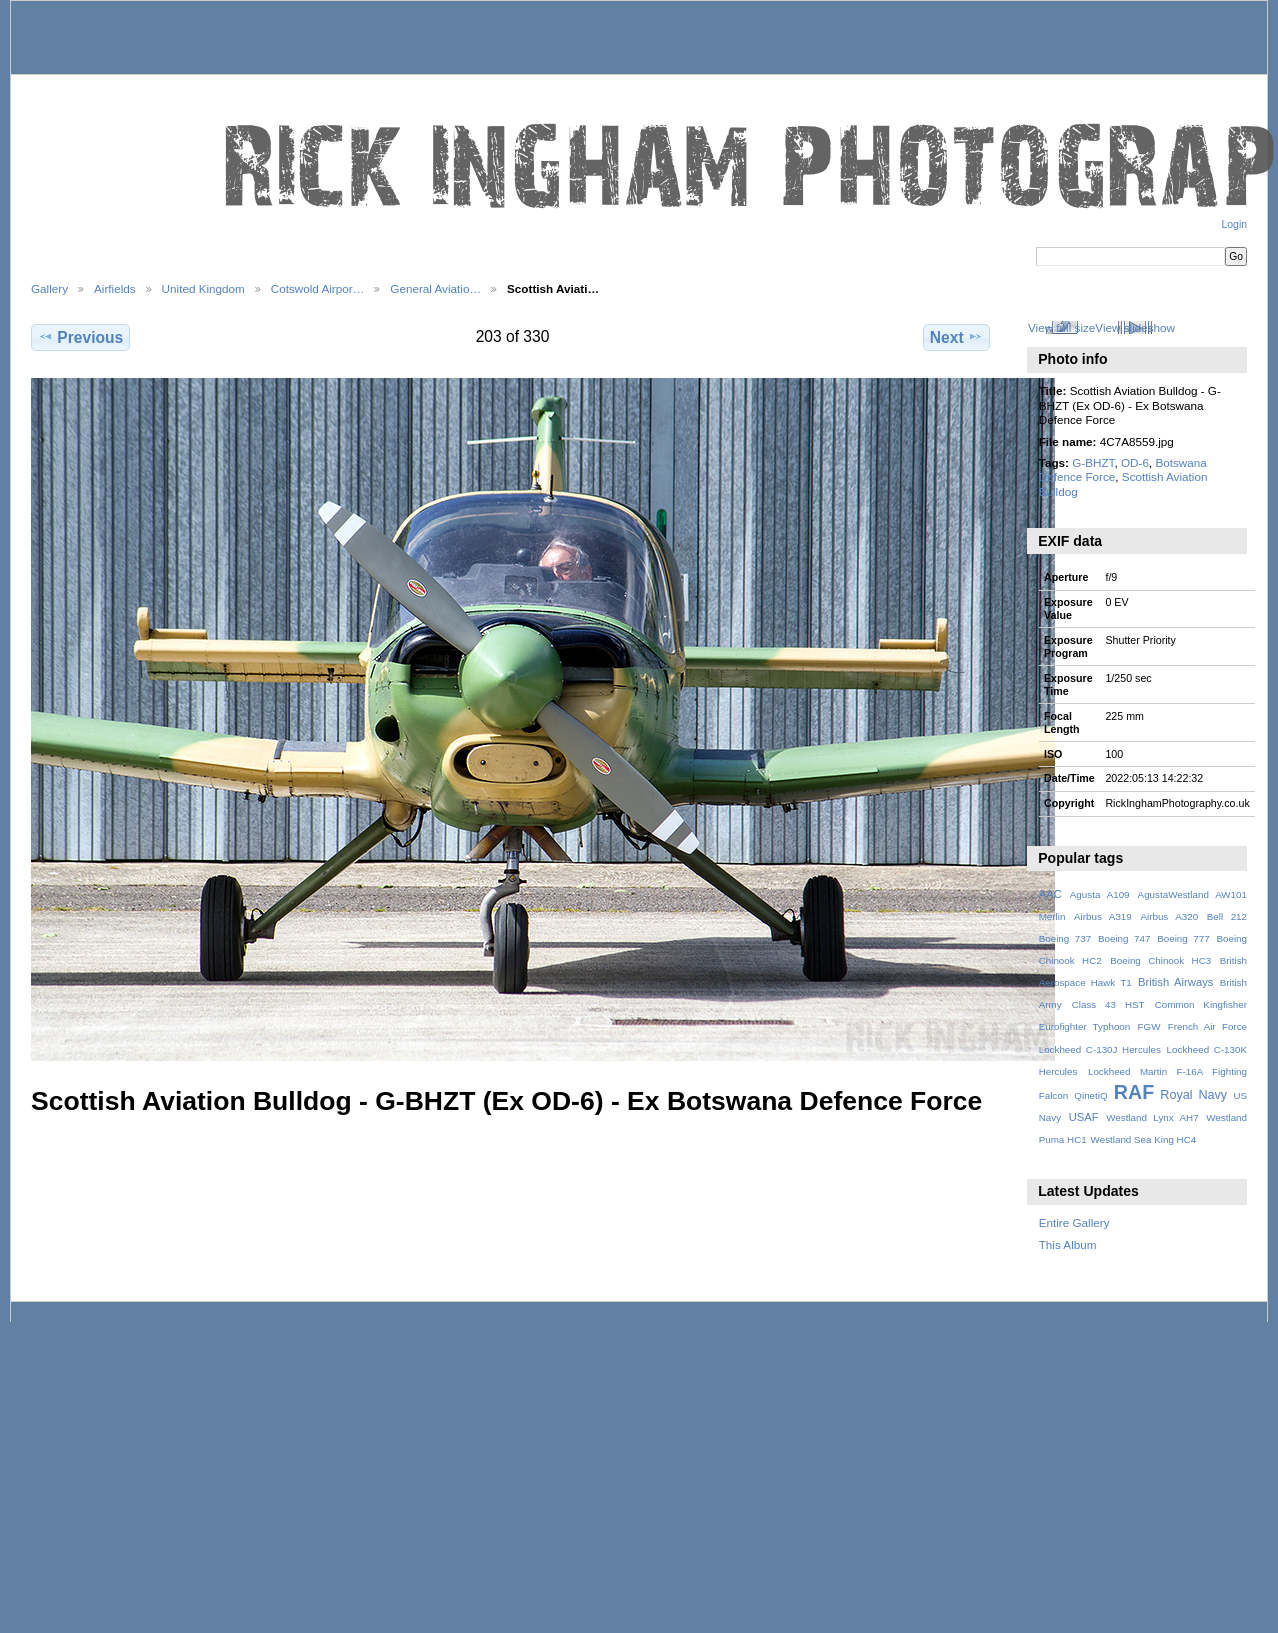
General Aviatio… (435, 288)
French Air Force (1207, 1026)
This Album (1068, 1244)
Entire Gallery (1074, 1222)
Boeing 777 (1183, 938)
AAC (1050, 894)
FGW (1149, 1026)
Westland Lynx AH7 (1152, 1117)
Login (1234, 224)
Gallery (49, 288)
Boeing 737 (1065, 938)
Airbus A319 (1103, 916)
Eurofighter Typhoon (1085, 1026)
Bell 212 (1227, 916)
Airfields (115, 288)
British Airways (1175, 982)
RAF (1134, 1092)
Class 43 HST (1108, 1004)
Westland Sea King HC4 (1144, 1139)
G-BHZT (1093, 462)
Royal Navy (1193, 1095)
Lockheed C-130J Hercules (1100, 1049)
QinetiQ (1090, 1095)
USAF (1084, 1117)
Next (956, 337)
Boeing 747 (1124, 938)
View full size (1061, 327)
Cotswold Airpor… (318, 288)
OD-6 (1135, 462)
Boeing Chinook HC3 (1160, 960)
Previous (80, 337)
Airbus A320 (1169, 916)
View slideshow (1135, 327)
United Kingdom (203, 288)
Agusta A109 (1100, 894)
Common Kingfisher (1201, 1004)
